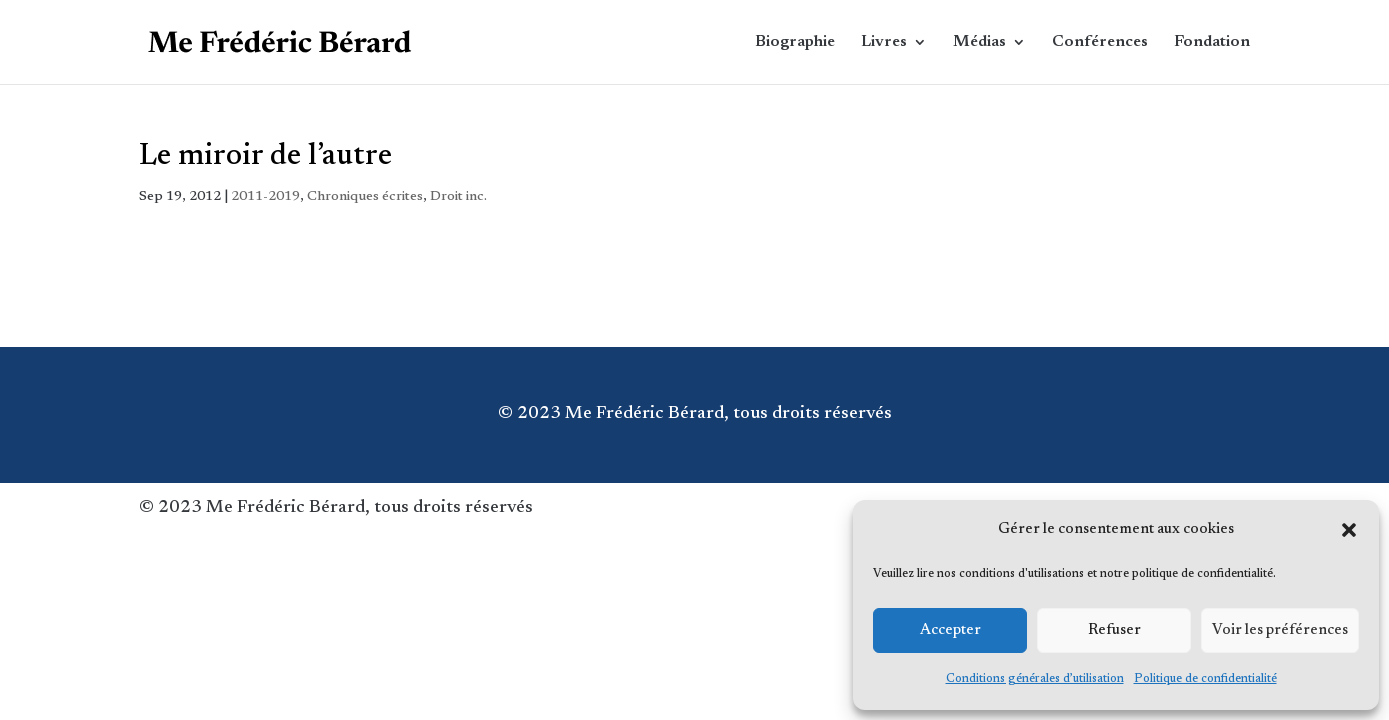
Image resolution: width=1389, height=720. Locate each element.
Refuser (1114, 630)
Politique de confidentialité (1205, 679)
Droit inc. (458, 197)
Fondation (1212, 42)
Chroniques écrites (365, 197)
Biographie (795, 42)
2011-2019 (265, 197)
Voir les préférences (1280, 630)
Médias (979, 42)
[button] (1349, 530)
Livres (884, 42)
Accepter (950, 630)
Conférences (1100, 42)
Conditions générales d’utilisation (1035, 679)
